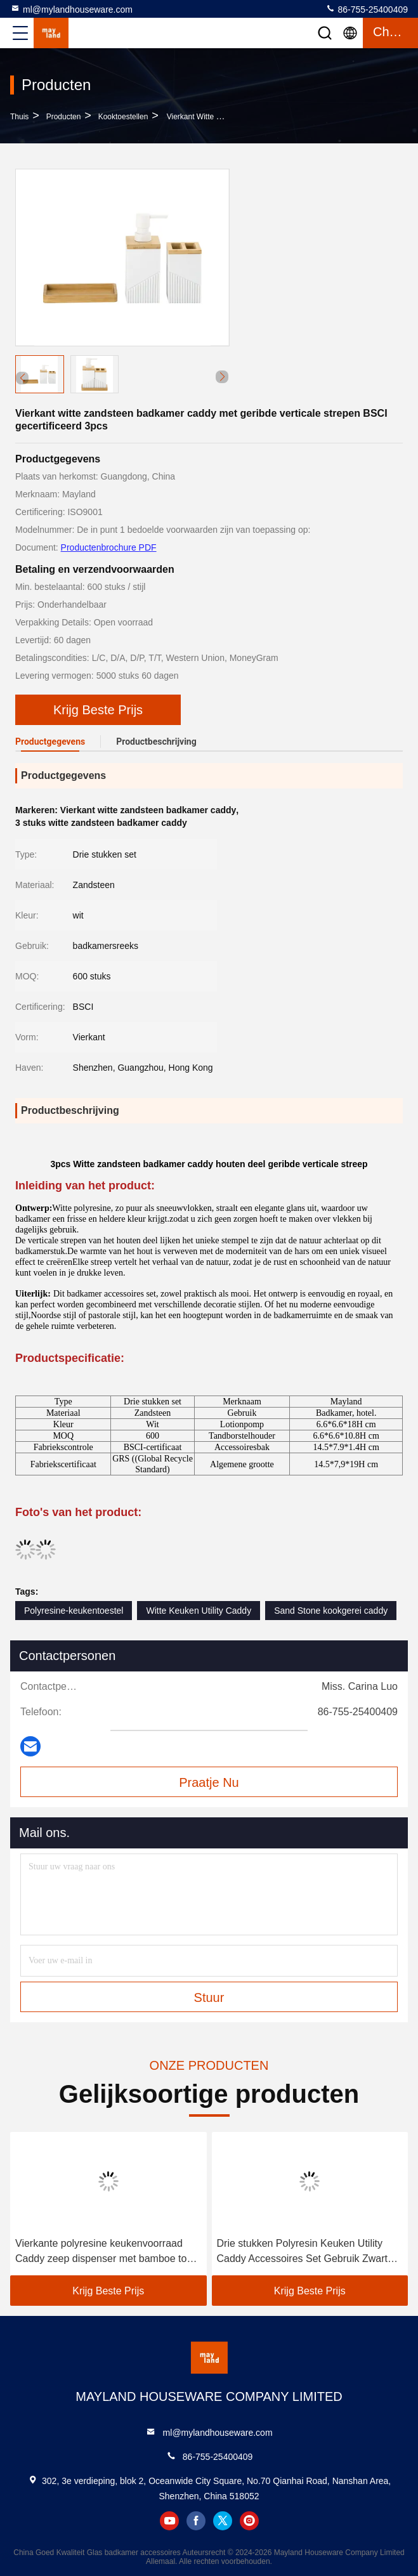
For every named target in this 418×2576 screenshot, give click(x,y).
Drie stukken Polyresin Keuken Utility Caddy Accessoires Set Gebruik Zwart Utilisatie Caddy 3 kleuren (302, 2252)
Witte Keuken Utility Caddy (198, 1610)
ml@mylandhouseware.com (71, 9)
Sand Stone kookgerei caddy (331, 1610)
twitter (222, 2520)
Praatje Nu (209, 1782)
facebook (196, 2520)
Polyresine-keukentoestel (73, 1610)
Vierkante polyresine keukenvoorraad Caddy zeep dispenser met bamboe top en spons (103, 2252)
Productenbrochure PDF (109, 547)
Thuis (19, 116)
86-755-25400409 (366, 9)
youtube (169, 2520)
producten (63, 116)
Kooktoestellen (123, 116)
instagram (249, 2520)
